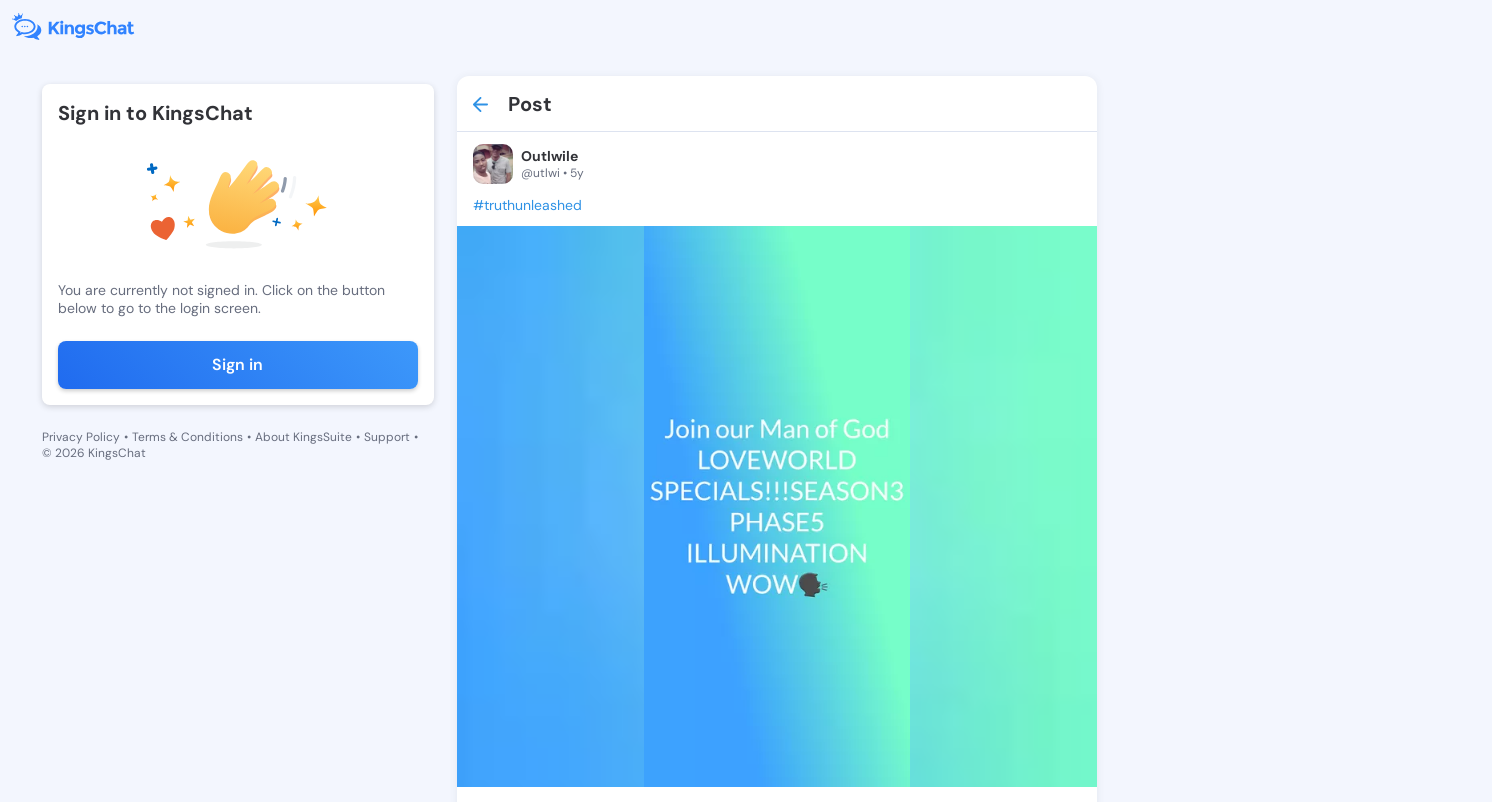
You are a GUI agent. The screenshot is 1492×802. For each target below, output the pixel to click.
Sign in (237, 364)
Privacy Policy (81, 437)
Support (387, 437)
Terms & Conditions (187, 437)
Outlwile (549, 156)
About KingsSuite (303, 437)
